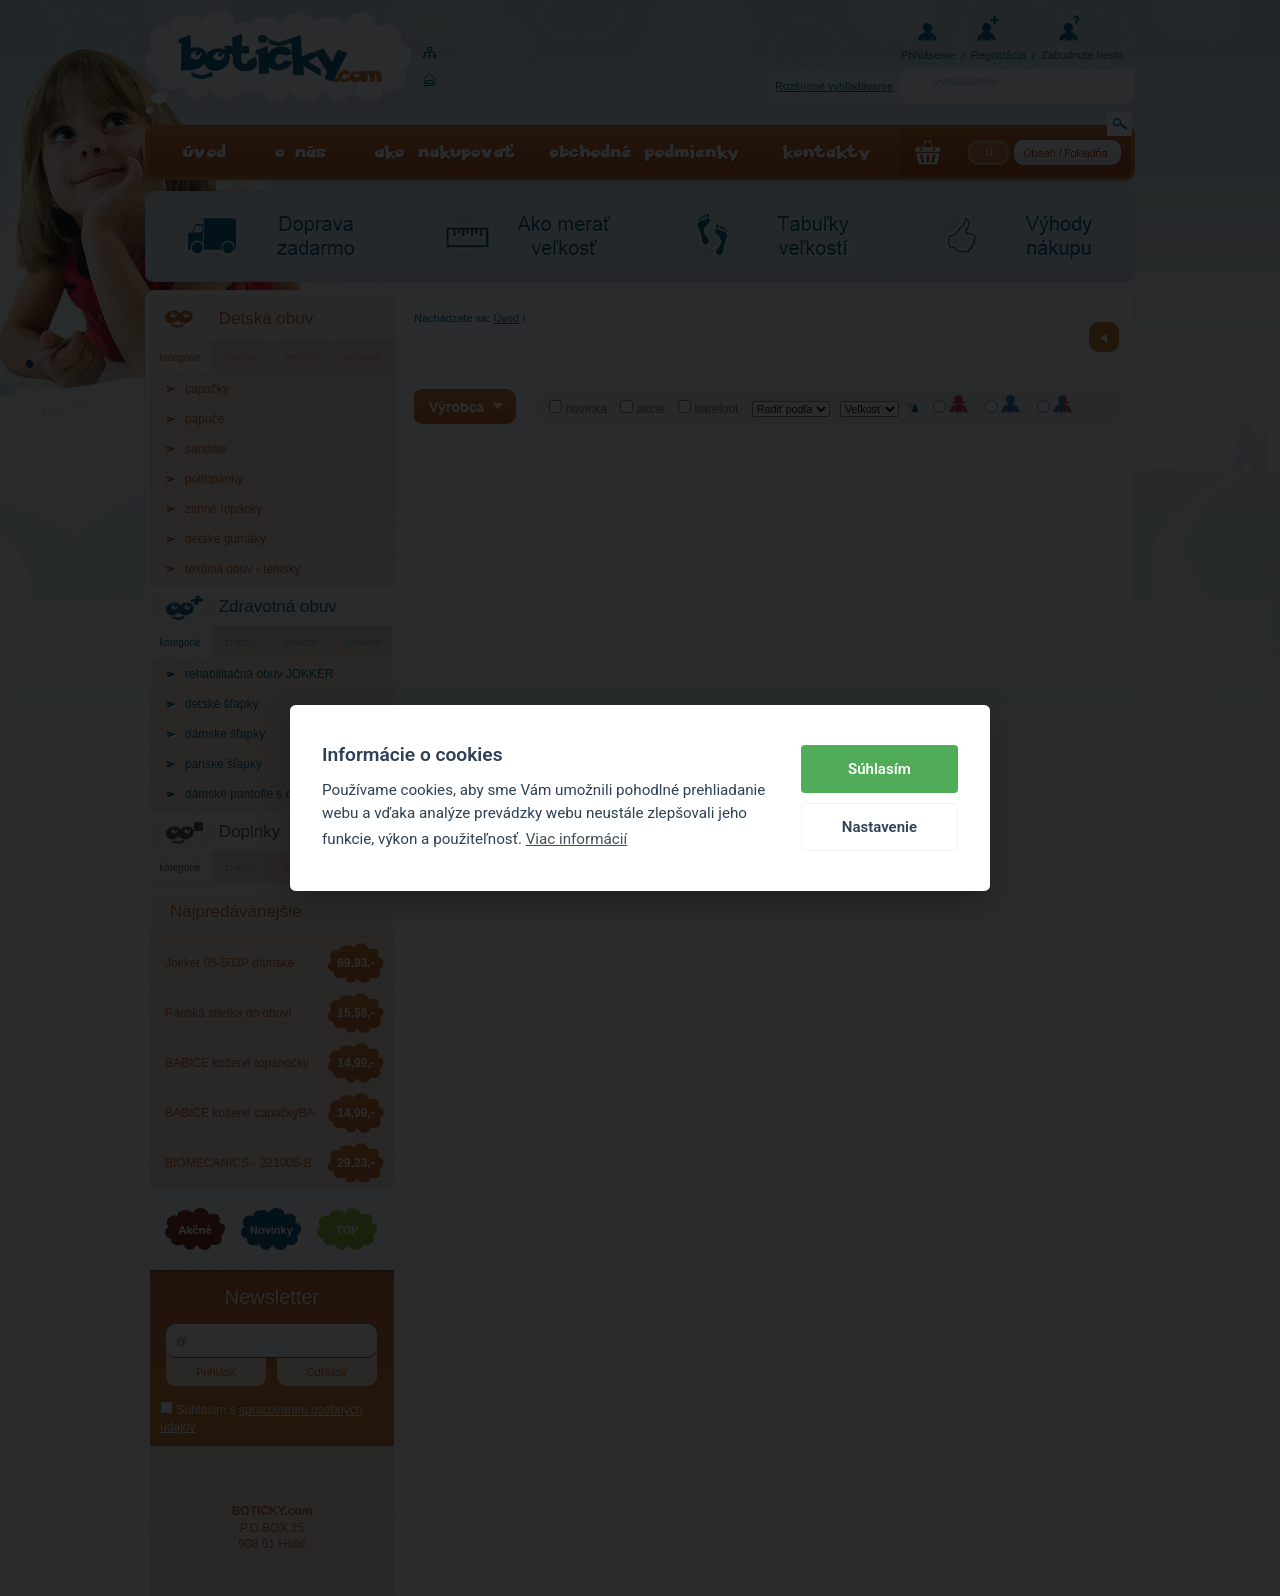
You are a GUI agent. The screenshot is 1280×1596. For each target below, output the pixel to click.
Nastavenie (879, 827)
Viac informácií (577, 839)
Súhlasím (879, 769)
